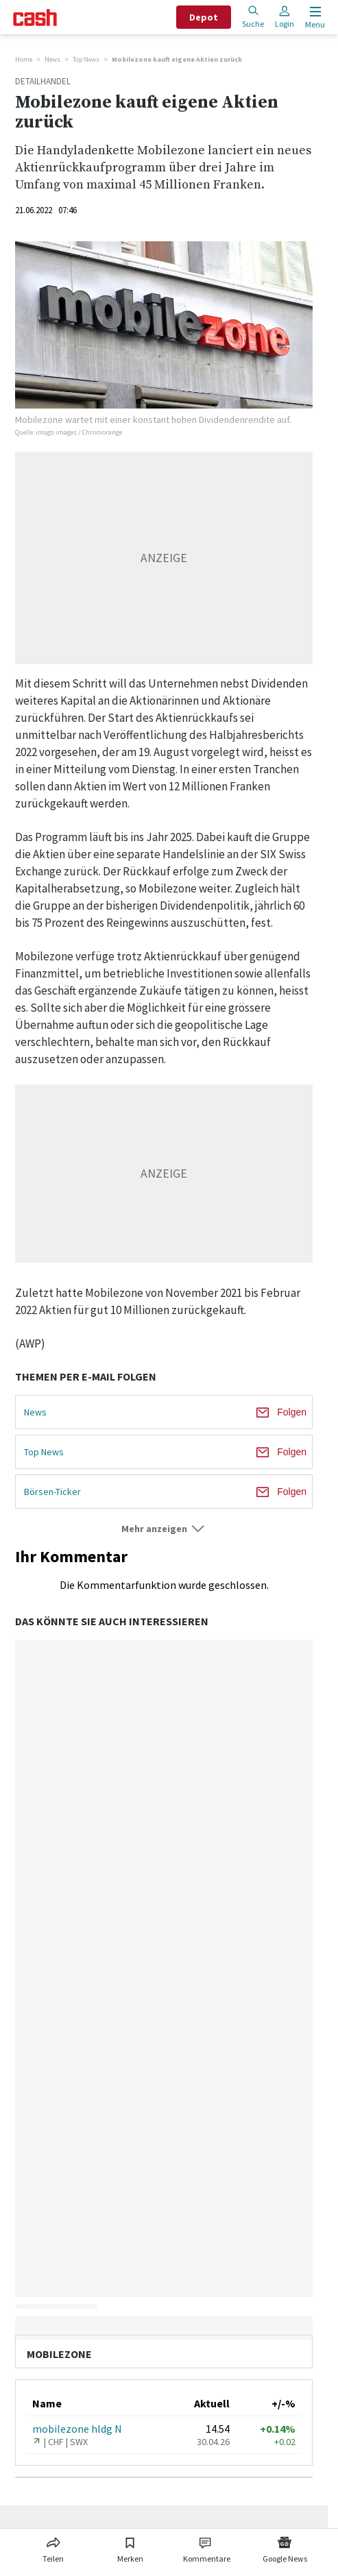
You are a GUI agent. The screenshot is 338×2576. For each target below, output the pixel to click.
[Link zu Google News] (284, 2547)
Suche (253, 17)
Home (23, 59)
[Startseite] (35, 17)
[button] (164, 1529)
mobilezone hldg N (77, 2428)
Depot (203, 17)
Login (284, 17)
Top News (86, 59)
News (52, 59)
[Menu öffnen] (313, 17)
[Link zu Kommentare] (206, 2547)
